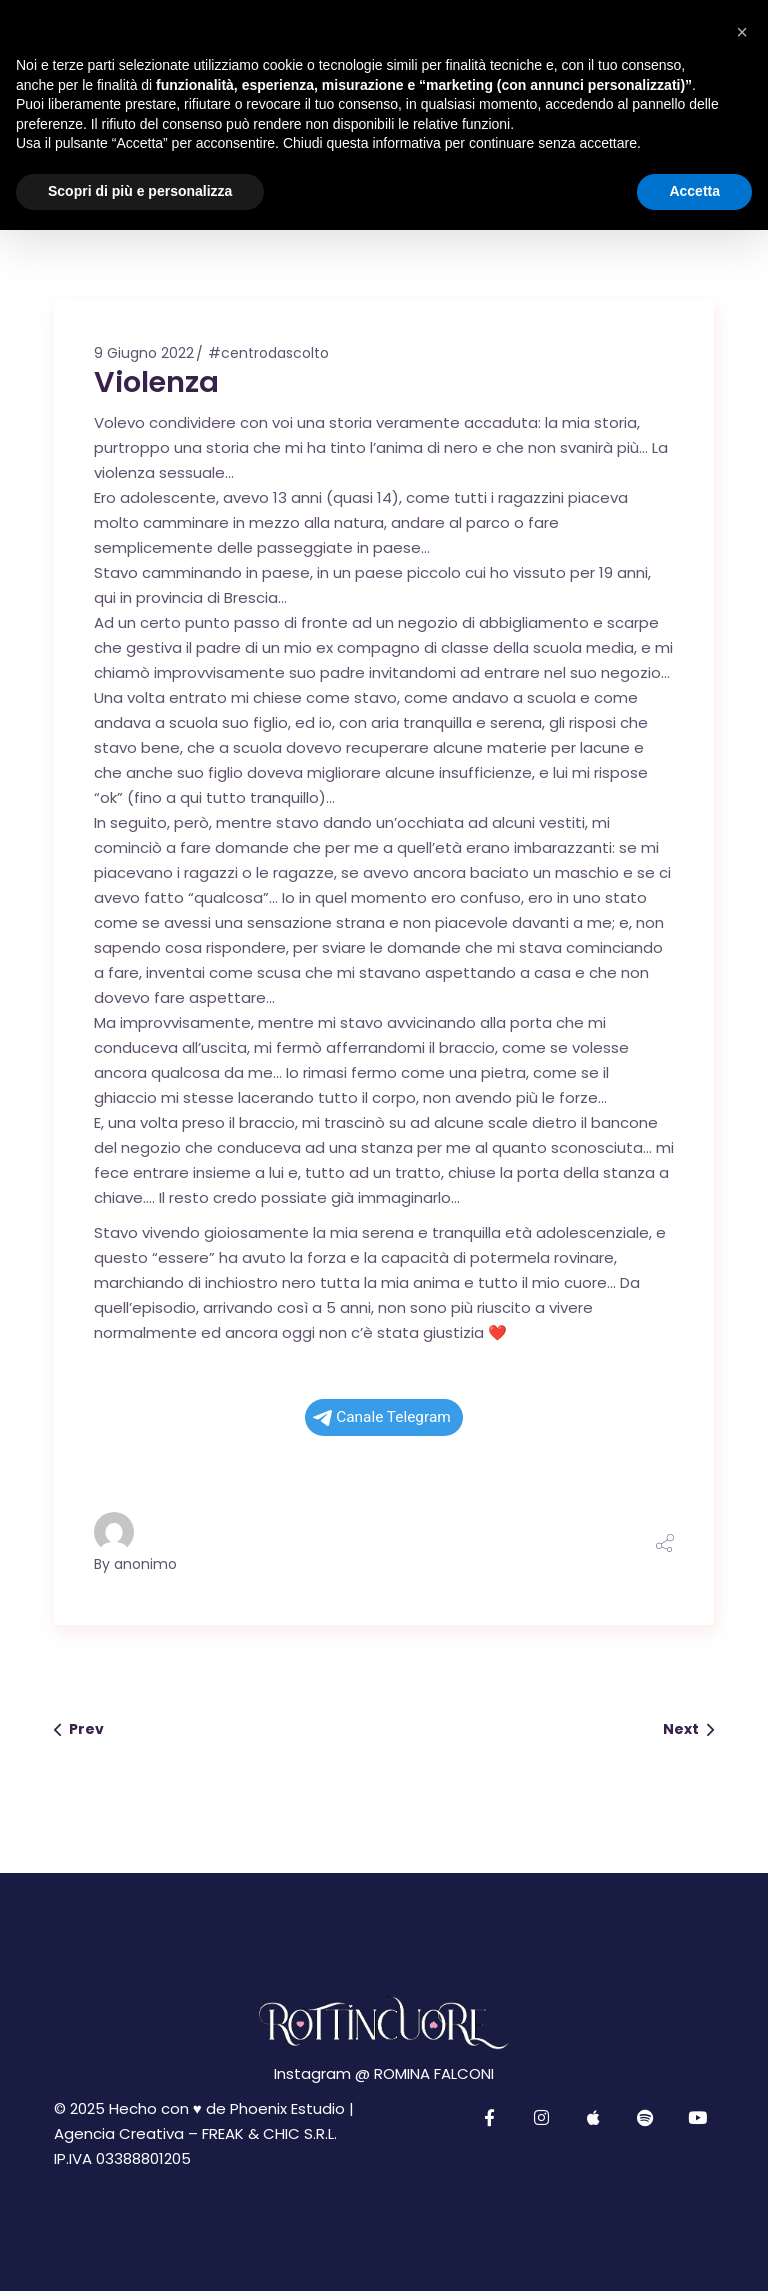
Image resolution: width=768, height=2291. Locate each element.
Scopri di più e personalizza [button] (140, 191)
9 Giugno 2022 (144, 353)
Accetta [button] (694, 191)
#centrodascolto (268, 353)
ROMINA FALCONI (434, 2073)
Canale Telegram (382, 1417)
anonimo (145, 1564)
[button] (742, 32)
